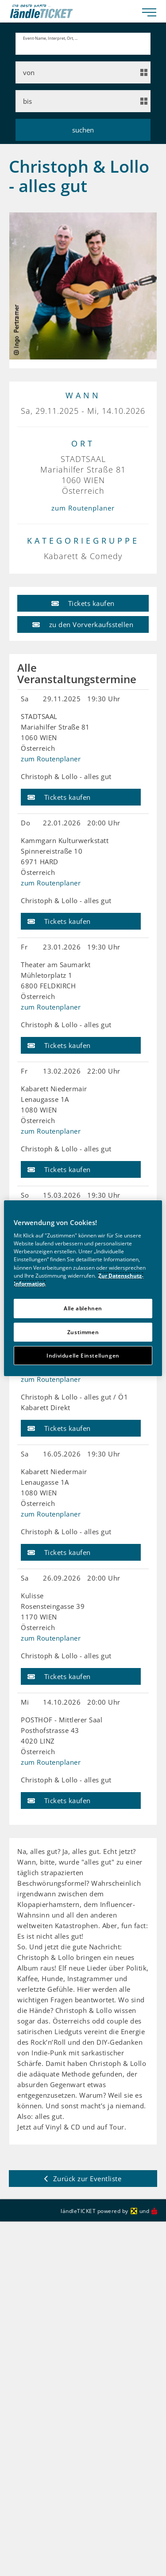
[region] (83, 1288)
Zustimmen (83, 1331)
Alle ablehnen (83, 1308)
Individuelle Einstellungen (83, 1355)
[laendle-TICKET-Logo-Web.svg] (72, 11)
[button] (83, 594)
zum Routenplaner (83, 499)
